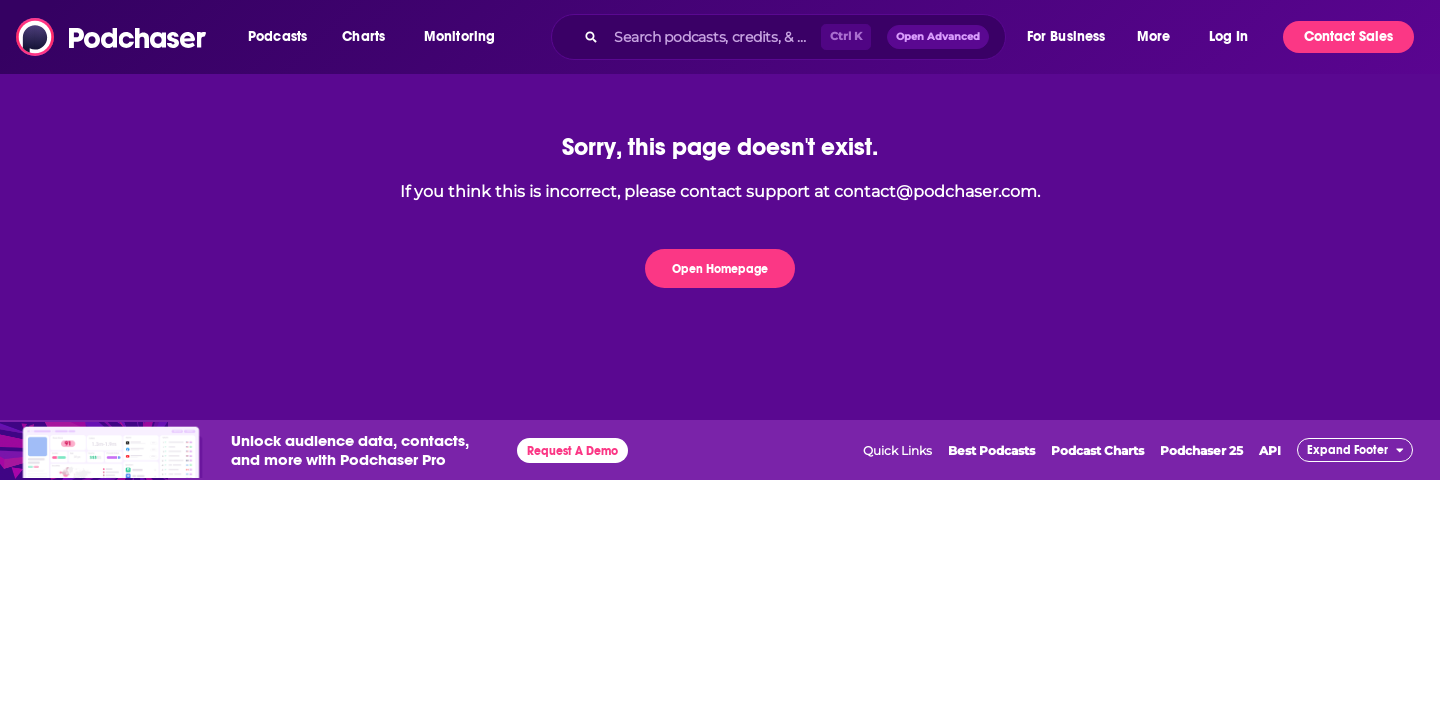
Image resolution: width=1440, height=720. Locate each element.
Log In (1228, 36)
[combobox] (778, 37)
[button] (282, 37)
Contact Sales (1348, 36)
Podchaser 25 (1201, 450)
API (1270, 450)
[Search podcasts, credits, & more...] (713, 37)
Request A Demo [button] (572, 451)
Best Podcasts (991, 450)
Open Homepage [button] (720, 269)
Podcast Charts (1097, 450)
